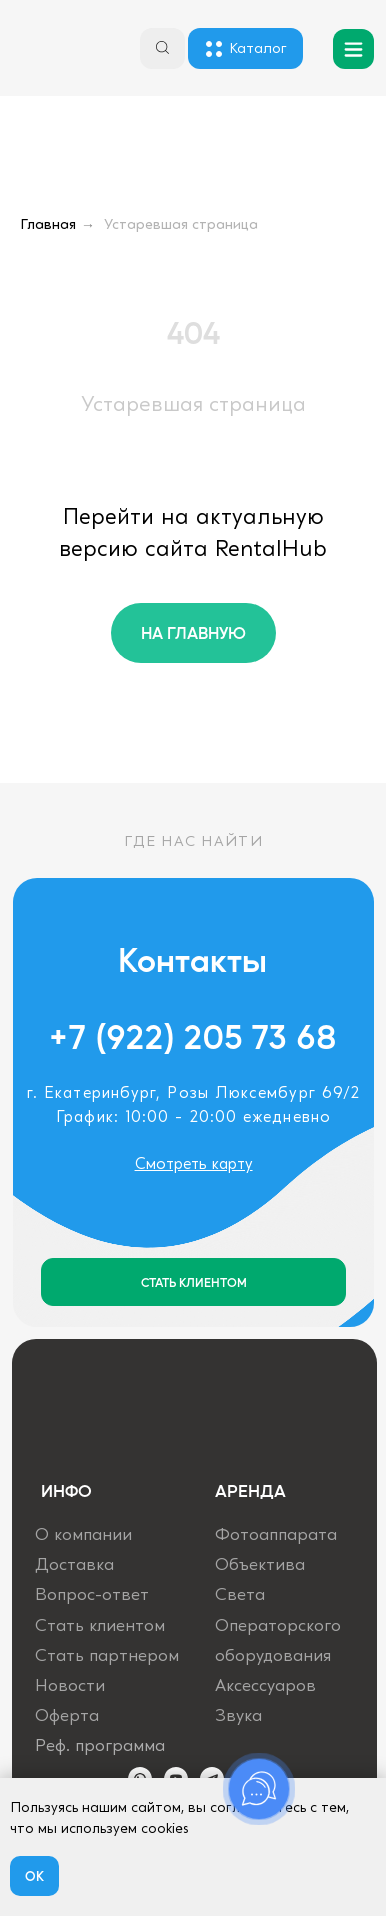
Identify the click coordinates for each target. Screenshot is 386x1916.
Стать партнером (107, 1656)
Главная (48, 225)
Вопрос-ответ (92, 1595)
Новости (70, 1686)
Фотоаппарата (276, 1535)
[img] (53, 51)
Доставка (74, 1565)
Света (240, 1595)
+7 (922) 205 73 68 (193, 1036)
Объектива (260, 1565)
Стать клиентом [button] (100, 1626)
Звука (238, 1716)
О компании (83, 1535)
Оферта (67, 1716)
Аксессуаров (265, 1686)
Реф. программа (100, 1746)
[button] (193, 1282)
